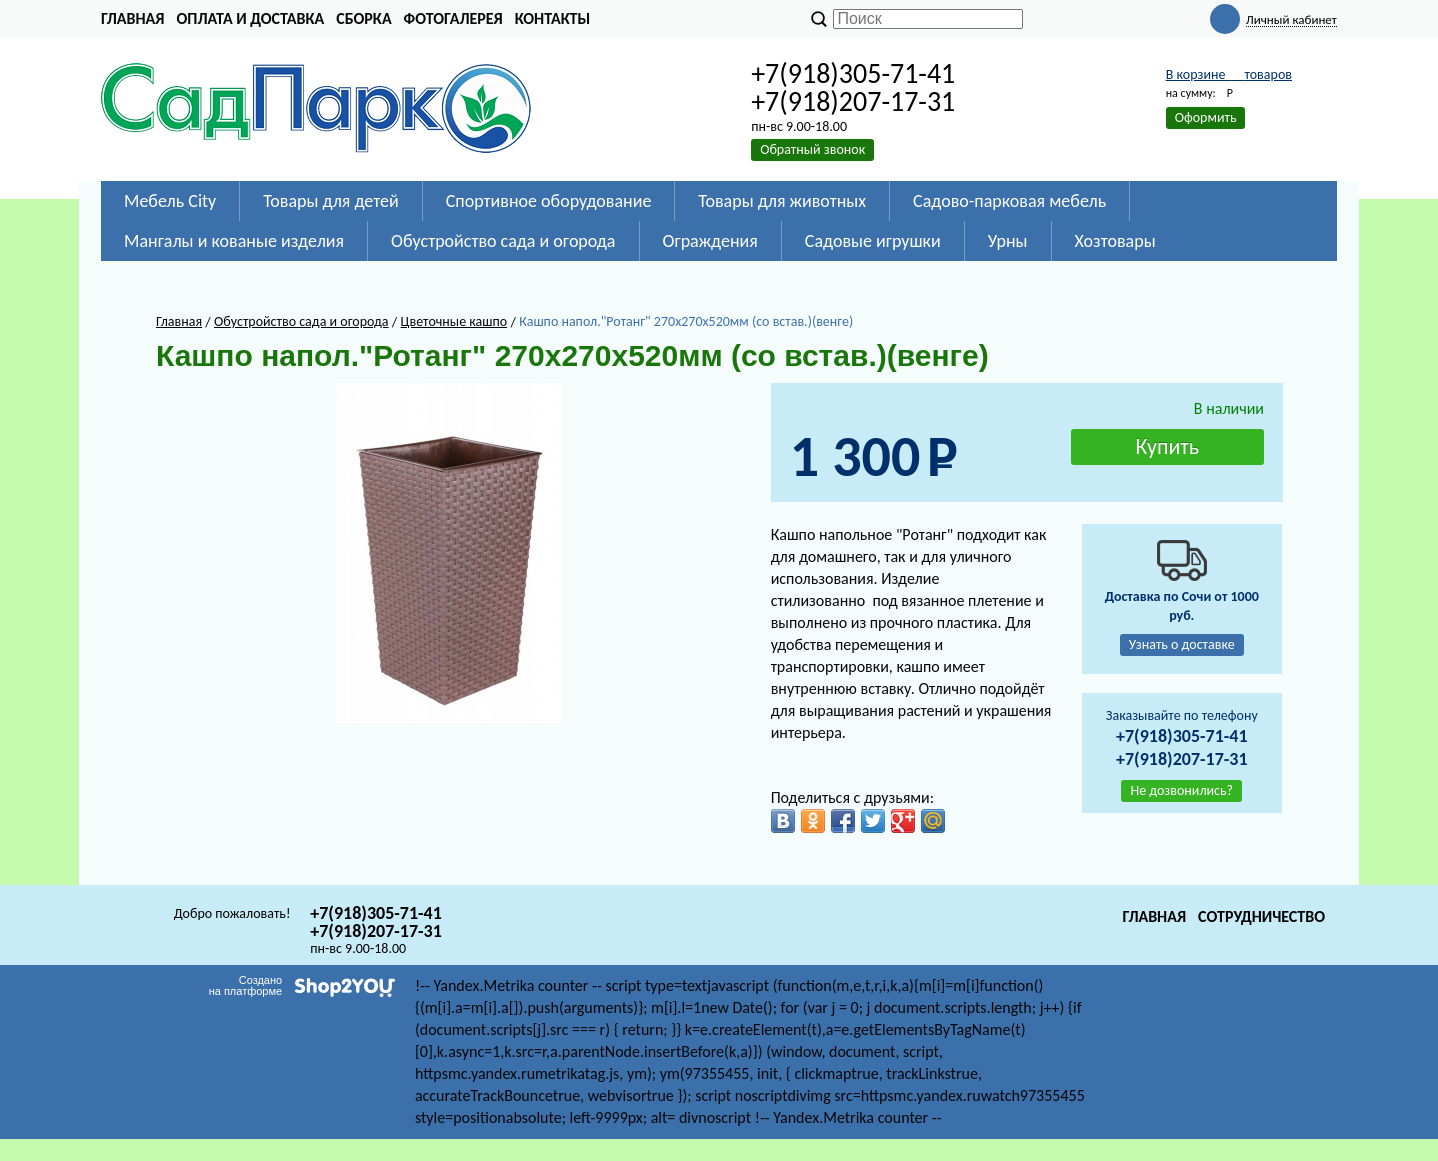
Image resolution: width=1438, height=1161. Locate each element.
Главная (132, 18)
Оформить (1206, 117)
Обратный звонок (812, 149)
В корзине (1229, 74)
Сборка (363, 18)
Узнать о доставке (1182, 644)
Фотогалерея (453, 18)
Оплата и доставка (250, 18)
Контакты (553, 18)
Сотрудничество (1261, 916)
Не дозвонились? (1181, 790)
